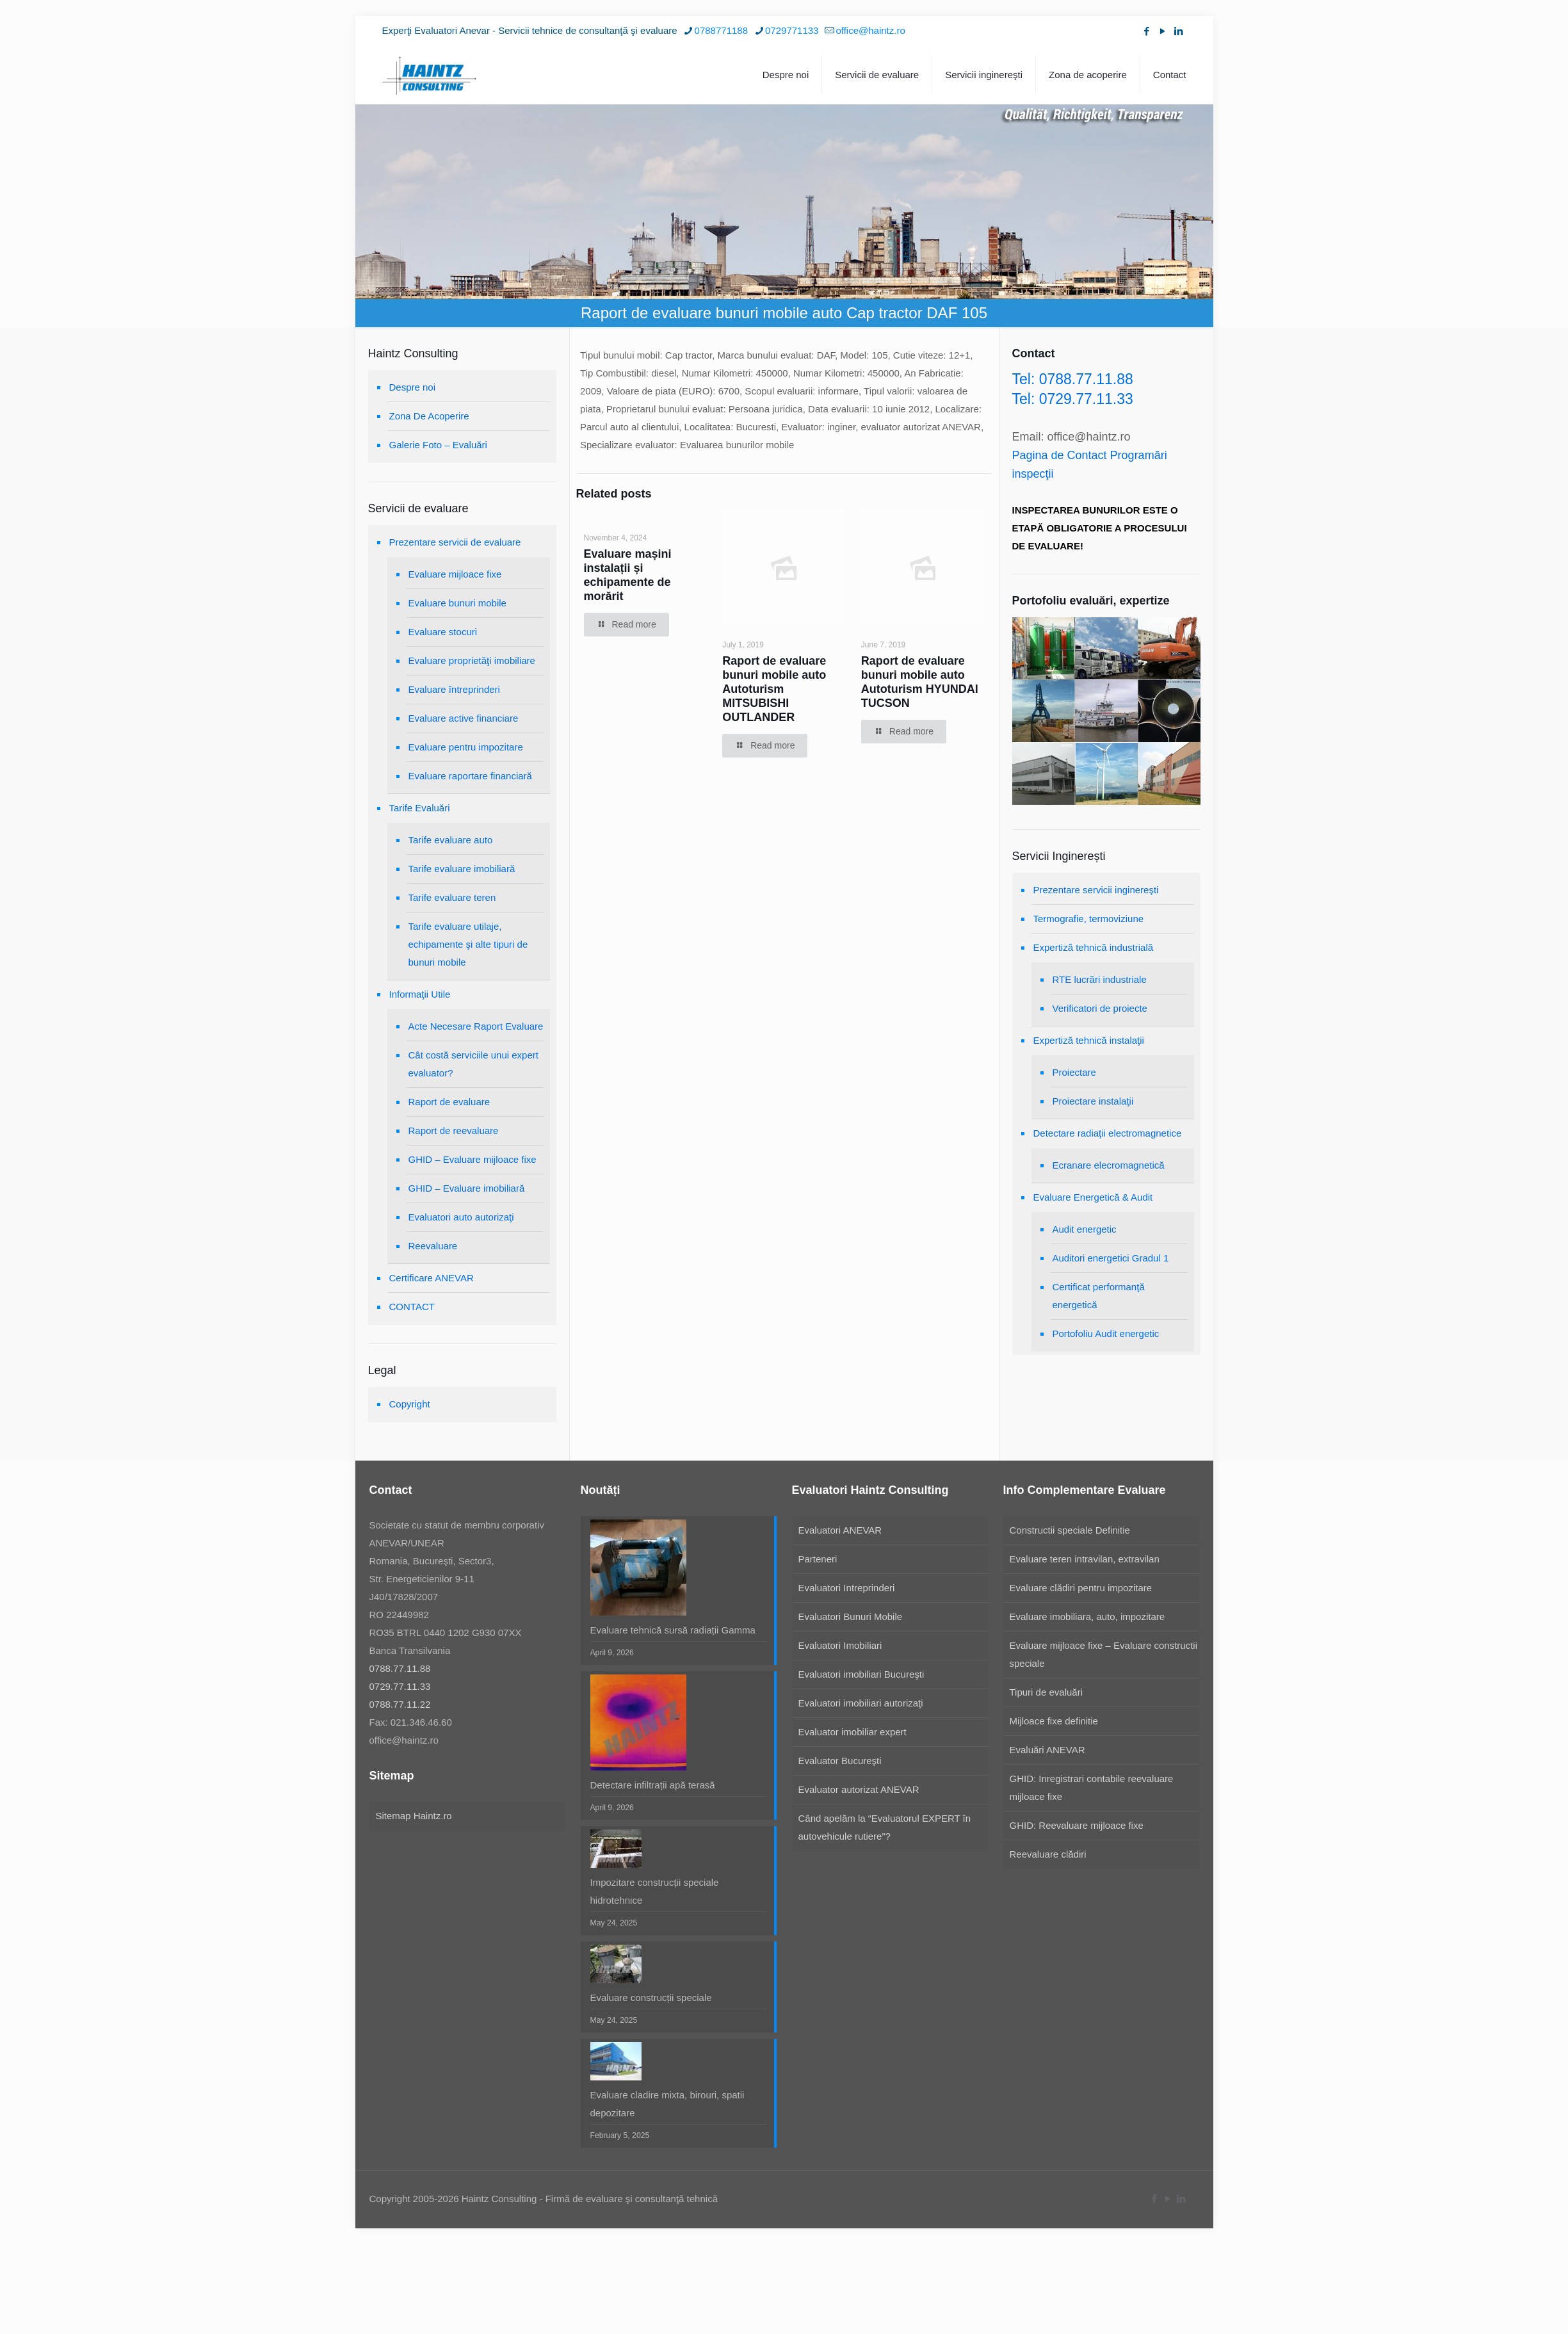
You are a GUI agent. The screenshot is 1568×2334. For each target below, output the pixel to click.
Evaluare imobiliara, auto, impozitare (1087, 1616)
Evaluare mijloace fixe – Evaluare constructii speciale (1103, 1654)
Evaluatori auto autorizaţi (461, 1217)
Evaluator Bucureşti (840, 1760)
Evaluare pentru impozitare (465, 747)
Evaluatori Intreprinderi (846, 1587)
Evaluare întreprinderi (454, 689)
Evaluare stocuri (443, 631)
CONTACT (412, 1306)
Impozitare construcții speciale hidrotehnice (654, 1891)
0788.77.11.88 (400, 1668)
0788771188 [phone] (721, 30)
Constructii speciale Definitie (1070, 1530)
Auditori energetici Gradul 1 (1111, 1257)
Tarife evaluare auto (450, 839)
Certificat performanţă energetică (1099, 1295)
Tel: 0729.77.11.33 (1072, 399)
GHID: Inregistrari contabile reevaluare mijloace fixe (1092, 1787)
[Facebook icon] (1147, 31)
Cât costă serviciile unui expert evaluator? (473, 1063)
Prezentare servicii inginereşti (1096, 889)
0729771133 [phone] (791, 30)
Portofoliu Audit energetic (1106, 1333)
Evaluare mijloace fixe (455, 574)
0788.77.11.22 (400, 1704)
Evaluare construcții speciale (651, 1997)
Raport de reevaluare (453, 1130)
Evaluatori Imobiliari (840, 1645)
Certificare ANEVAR (431, 1277)
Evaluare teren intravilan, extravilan (1085, 1558)
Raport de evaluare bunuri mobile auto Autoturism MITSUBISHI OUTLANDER (774, 689)
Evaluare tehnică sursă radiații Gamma (673, 1630)
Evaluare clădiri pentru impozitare (1081, 1587)
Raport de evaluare (449, 1101)
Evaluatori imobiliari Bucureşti (861, 1674)
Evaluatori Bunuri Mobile (850, 1616)
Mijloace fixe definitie (1054, 1720)
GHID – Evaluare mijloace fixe (472, 1159)
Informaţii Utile (420, 994)
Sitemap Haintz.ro (414, 1815)
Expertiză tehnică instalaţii (1088, 1040)
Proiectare (1074, 1072)
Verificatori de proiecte (1100, 1008)
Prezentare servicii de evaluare (455, 542)
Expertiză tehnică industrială (1093, 947)
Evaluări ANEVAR (1047, 1749)
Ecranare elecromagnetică (1109, 1165)
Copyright (409, 1403)
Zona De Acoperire (429, 415)
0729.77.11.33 (400, 1686)
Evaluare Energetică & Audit (1093, 1197)
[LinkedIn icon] (1179, 31)
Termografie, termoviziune (1088, 918)
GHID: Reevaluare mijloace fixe (1077, 1825)
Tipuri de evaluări (1046, 1692)
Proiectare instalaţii (1093, 1101)
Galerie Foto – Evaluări (438, 444)
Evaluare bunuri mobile (457, 602)
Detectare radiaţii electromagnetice (1107, 1133)
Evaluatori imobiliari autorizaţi (860, 1703)
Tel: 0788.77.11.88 (1072, 379)
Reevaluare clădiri (1048, 1854)
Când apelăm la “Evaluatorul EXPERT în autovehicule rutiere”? (884, 1827)
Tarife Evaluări (419, 807)
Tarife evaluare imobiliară (461, 868)
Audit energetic (1085, 1229)
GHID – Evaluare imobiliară (466, 1188)
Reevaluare (433, 1245)
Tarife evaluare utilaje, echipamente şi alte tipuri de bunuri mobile (468, 944)
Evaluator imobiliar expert (852, 1731)
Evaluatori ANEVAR (840, 1530)
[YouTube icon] (1163, 31)
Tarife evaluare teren (452, 897)
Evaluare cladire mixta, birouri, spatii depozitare (667, 2103)
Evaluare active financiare (463, 718)
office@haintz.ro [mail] (870, 30)
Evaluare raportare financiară (470, 775)
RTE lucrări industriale (1100, 979)
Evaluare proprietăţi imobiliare (471, 660)
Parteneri (817, 1558)
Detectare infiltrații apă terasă (652, 1784)
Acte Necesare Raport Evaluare (476, 1026)
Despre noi (412, 387)
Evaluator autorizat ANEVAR (858, 1789)
